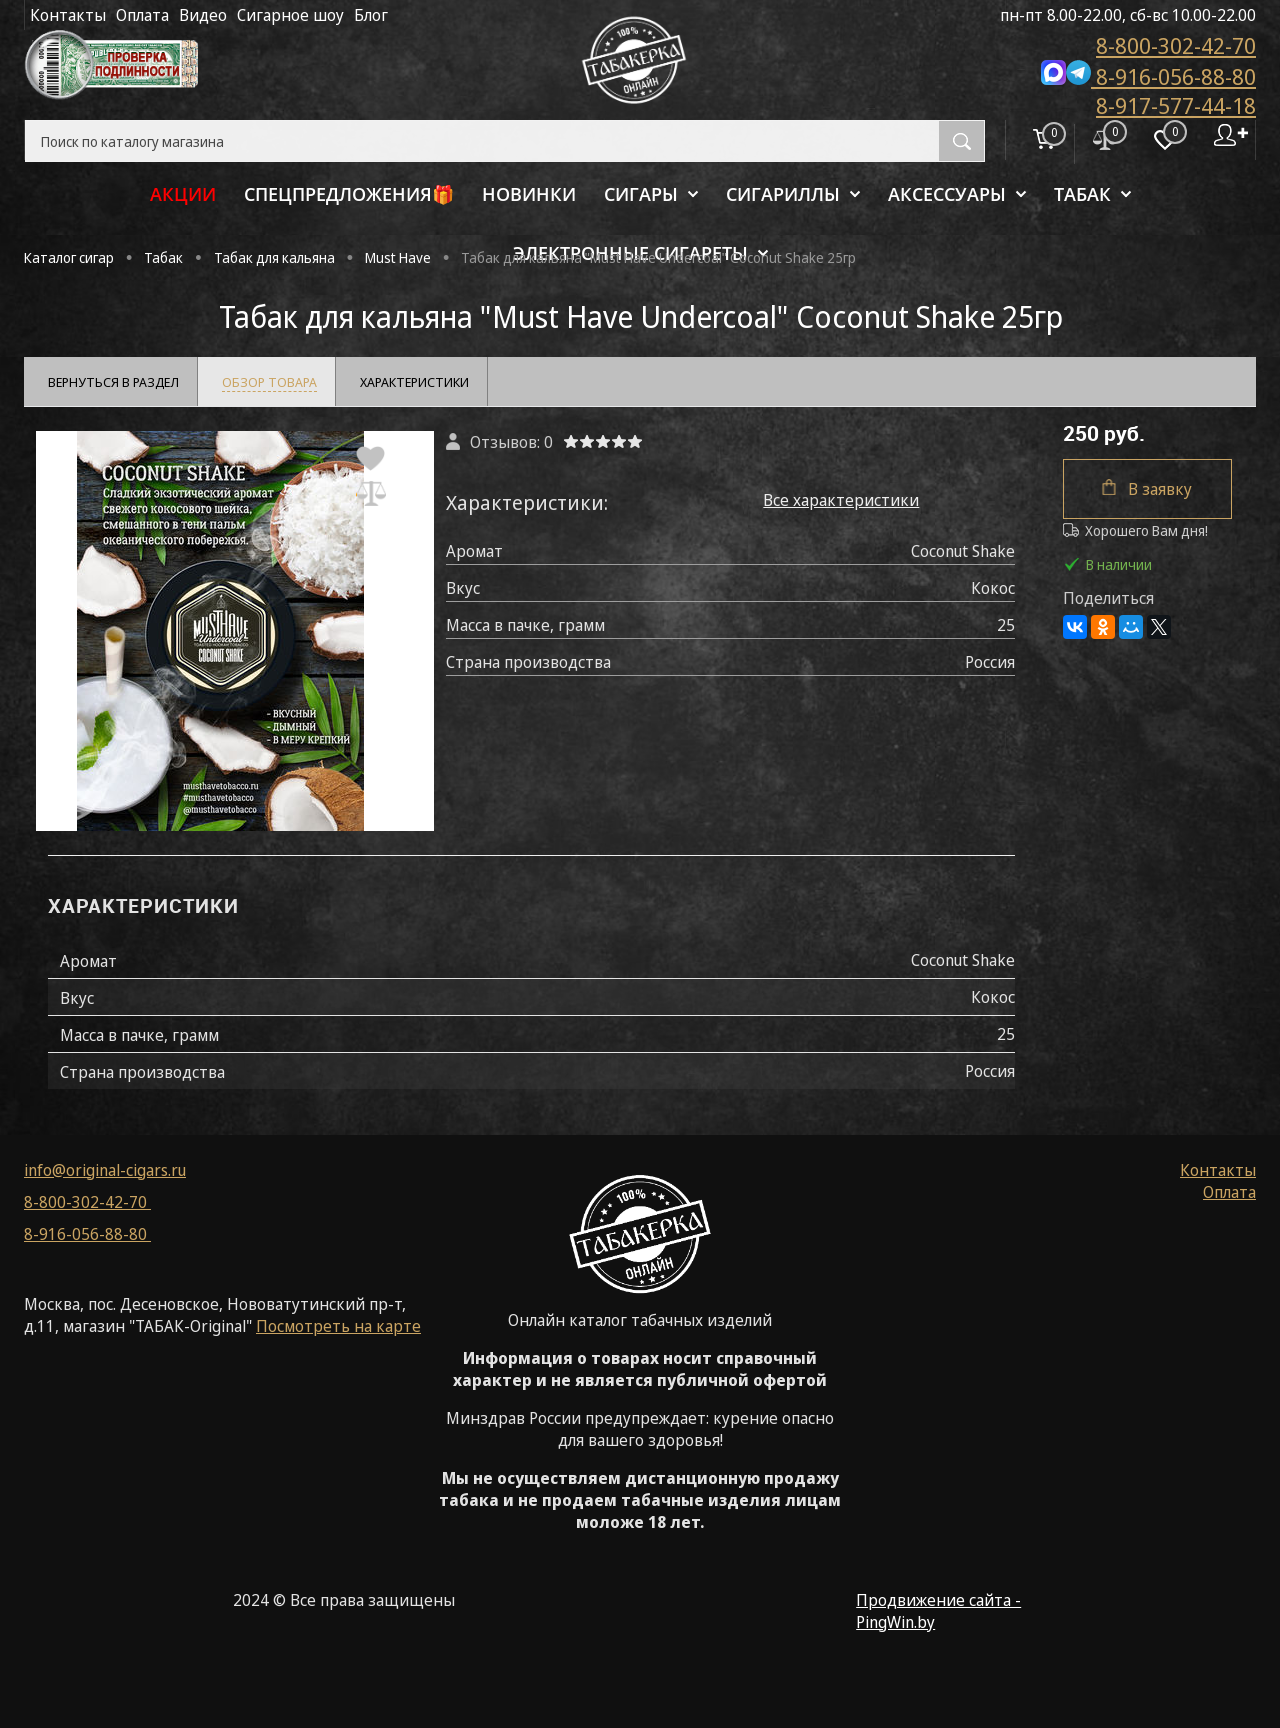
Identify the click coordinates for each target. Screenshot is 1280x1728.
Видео (203, 15)
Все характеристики (841, 500)
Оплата (142, 15)
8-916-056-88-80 (1148, 75)
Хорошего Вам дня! (1135, 530)
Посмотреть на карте (338, 1326)
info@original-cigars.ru (105, 1170)
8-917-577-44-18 (1176, 105)
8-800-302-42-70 (1176, 45)
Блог (371, 15)
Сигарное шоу (290, 15)
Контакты (68, 15)
